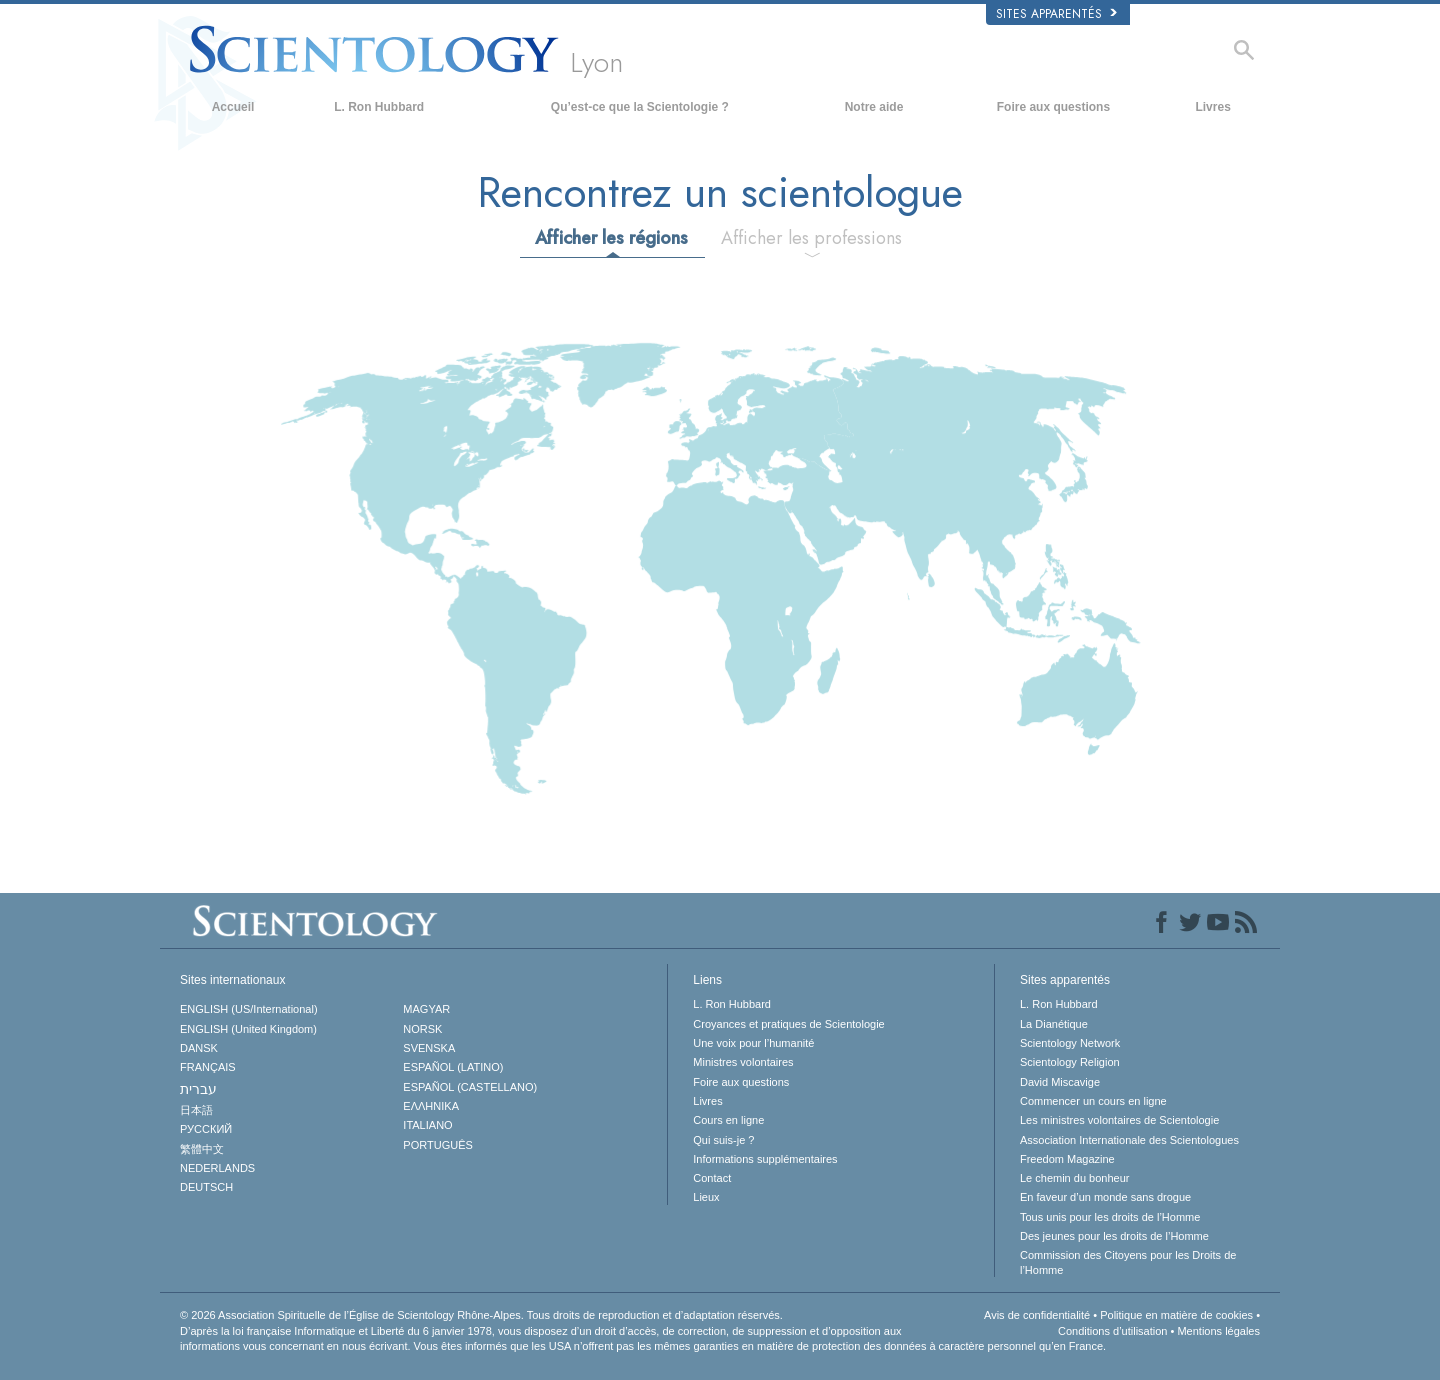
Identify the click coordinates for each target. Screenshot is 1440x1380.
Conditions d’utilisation (1112, 1331)
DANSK (199, 1048)
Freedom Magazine (1067, 1159)
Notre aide (874, 107)
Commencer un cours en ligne (1093, 1101)
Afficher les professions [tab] (811, 238)
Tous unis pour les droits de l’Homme (1110, 1217)
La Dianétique (1054, 1024)
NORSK (422, 1029)
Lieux (706, 1197)
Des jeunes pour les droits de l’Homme (1114, 1236)
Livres (1212, 107)
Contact (712, 1178)
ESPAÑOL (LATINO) (453, 1067)
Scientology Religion (1070, 1062)
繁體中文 (202, 1149)
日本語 (196, 1110)
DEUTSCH (206, 1187)
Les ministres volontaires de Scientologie (1119, 1120)
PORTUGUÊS (437, 1145)
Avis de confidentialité (1037, 1315)
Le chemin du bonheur (1074, 1178)
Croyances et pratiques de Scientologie (788, 1024)
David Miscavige (1060, 1082)
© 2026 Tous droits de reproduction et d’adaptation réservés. (481, 1315)
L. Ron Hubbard (379, 107)
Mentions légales (1218, 1331)
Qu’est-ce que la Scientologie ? (640, 107)
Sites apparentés (1056, 14)
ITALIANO (427, 1125)
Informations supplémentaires (765, 1159)
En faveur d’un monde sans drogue (1105, 1197)
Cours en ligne (728, 1120)
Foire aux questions (1053, 107)
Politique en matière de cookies (1176, 1315)
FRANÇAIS (208, 1067)
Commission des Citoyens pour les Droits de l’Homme (1128, 1262)
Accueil (233, 107)
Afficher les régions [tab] (611, 238)
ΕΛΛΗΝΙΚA (431, 1106)
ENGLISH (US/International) (249, 1009)
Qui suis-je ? (723, 1140)
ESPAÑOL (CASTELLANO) (470, 1087)
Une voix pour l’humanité (753, 1043)
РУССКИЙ (206, 1129)
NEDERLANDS (217, 1168)
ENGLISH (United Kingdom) (248, 1029)
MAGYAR (426, 1009)
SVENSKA (429, 1048)
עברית (198, 1089)
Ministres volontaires (743, 1062)
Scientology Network (1070, 1043)
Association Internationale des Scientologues (1129, 1140)
